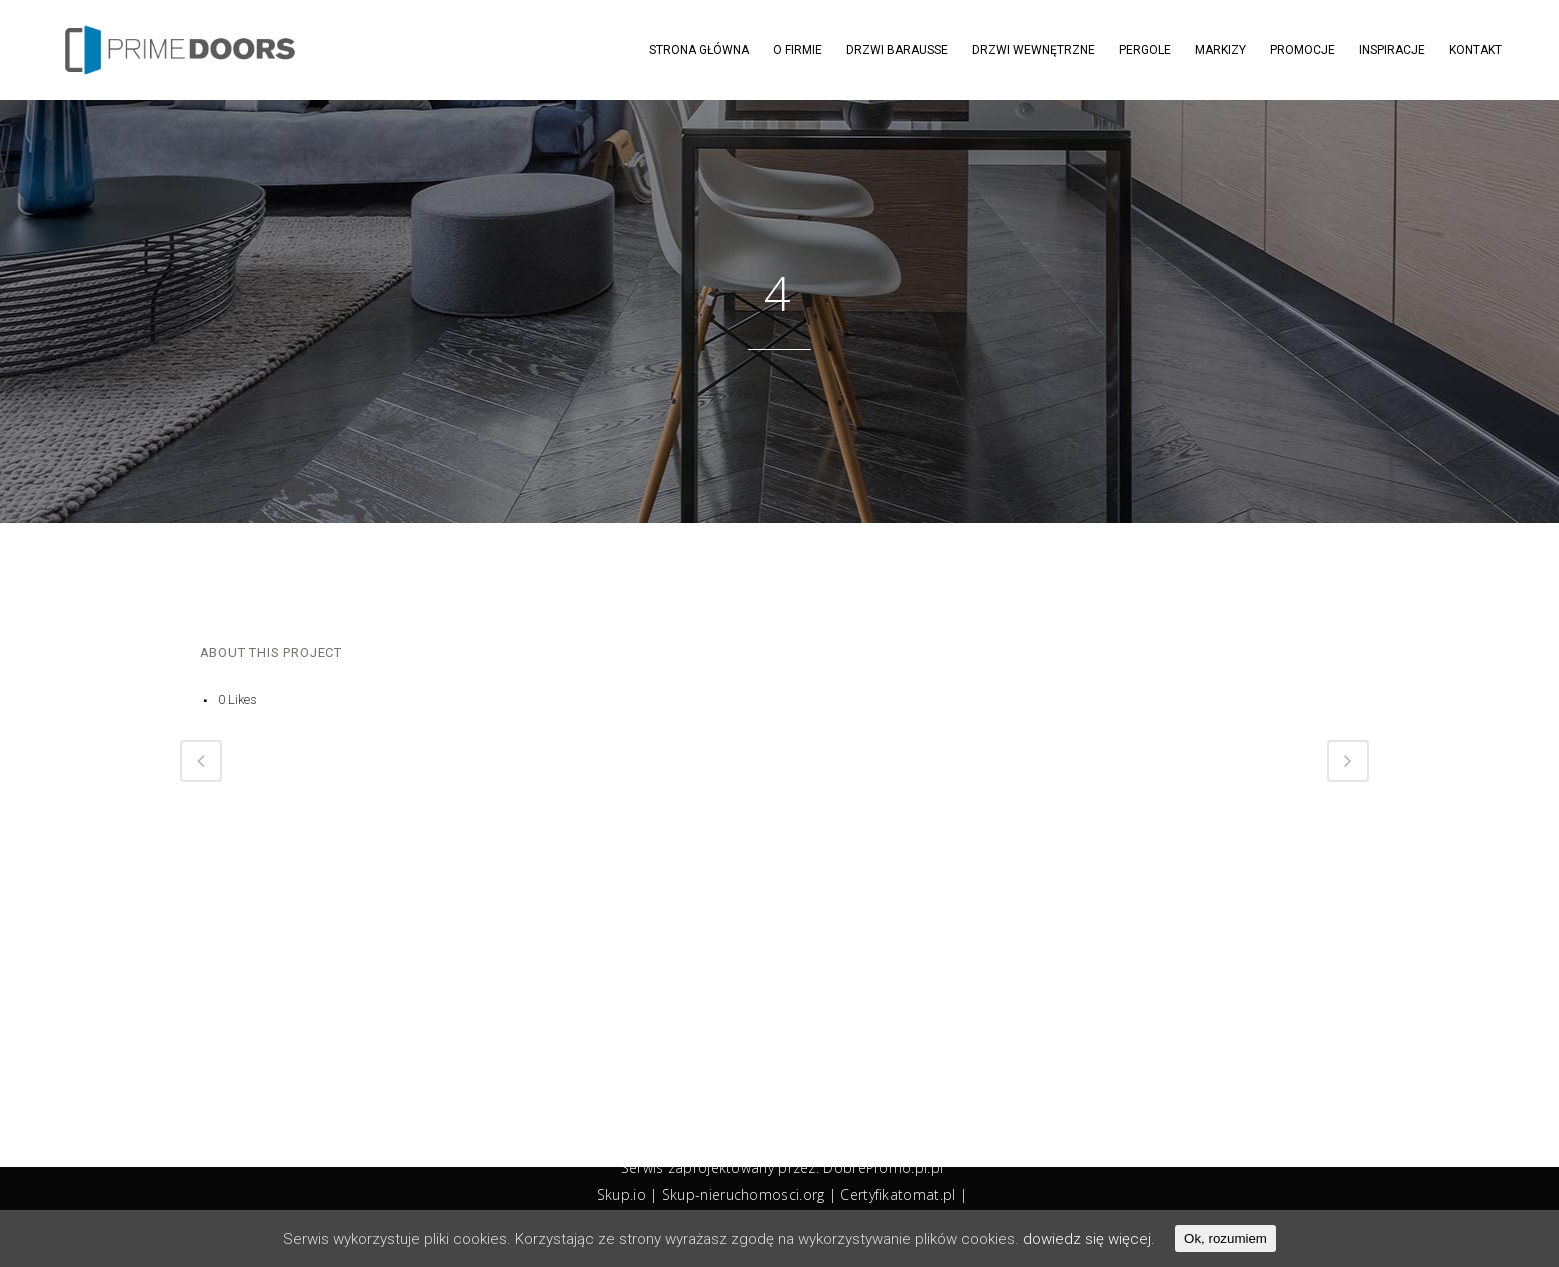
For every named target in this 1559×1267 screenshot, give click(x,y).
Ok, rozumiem (1225, 1238)
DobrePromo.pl (875, 1167)
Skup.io (621, 1194)
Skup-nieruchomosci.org (743, 1194)
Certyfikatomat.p (896, 1194)
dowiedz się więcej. (1089, 1239)
